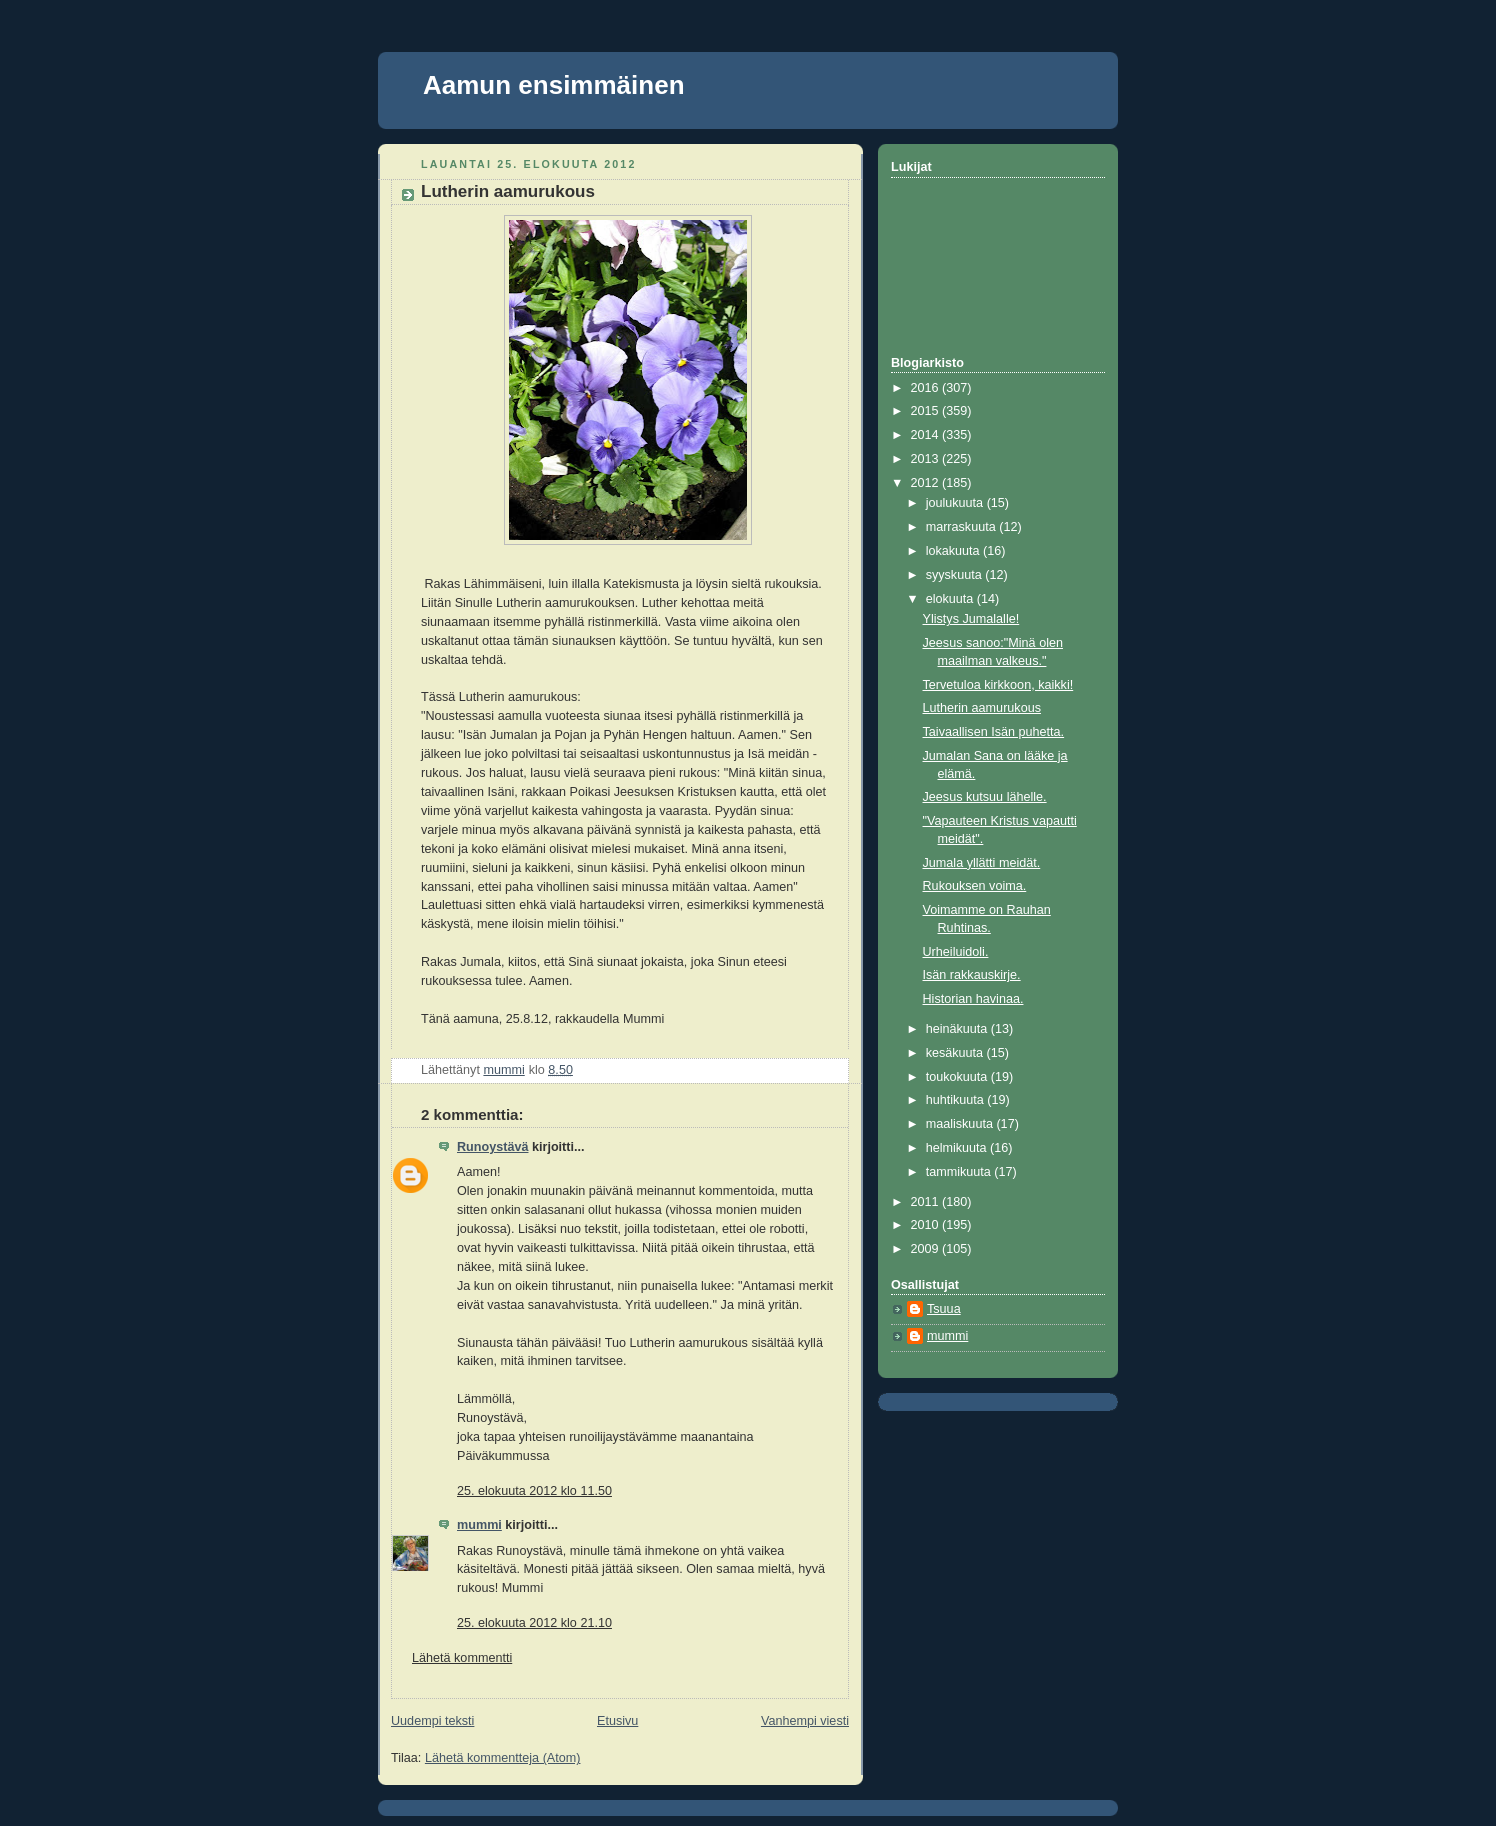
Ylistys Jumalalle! (971, 619)
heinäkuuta (958, 1029)
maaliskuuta (961, 1124)
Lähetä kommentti (462, 1658)
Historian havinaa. (973, 999)
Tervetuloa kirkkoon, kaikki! (998, 685)
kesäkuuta (956, 1053)
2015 (927, 411)
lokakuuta (954, 551)
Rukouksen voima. (975, 886)
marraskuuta (963, 527)
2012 (927, 483)
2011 (927, 1202)
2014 (927, 435)
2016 (927, 388)
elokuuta (951, 599)
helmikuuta (958, 1148)
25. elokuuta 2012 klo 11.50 (534, 1491)
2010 (927, 1225)
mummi (479, 1525)
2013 (927, 459)
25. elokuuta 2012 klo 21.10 (534, 1623)
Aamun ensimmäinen (554, 85)
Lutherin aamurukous (982, 708)
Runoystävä (492, 1147)
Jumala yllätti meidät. (982, 863)
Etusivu (617, 1721)
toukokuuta (958, 1077)
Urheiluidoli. (956, 952)
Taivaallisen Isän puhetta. (994, 732)
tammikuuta (960, 1172)
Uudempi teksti (432, 1721)
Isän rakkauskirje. (972, 975)
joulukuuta (956, 503)
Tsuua (944, 1309)
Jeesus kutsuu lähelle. (985, 797)
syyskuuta (956, 575)
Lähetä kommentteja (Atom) (503, 1758)
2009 (927, 1249)
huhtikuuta (957, 1100)
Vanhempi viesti (805, 1721)
